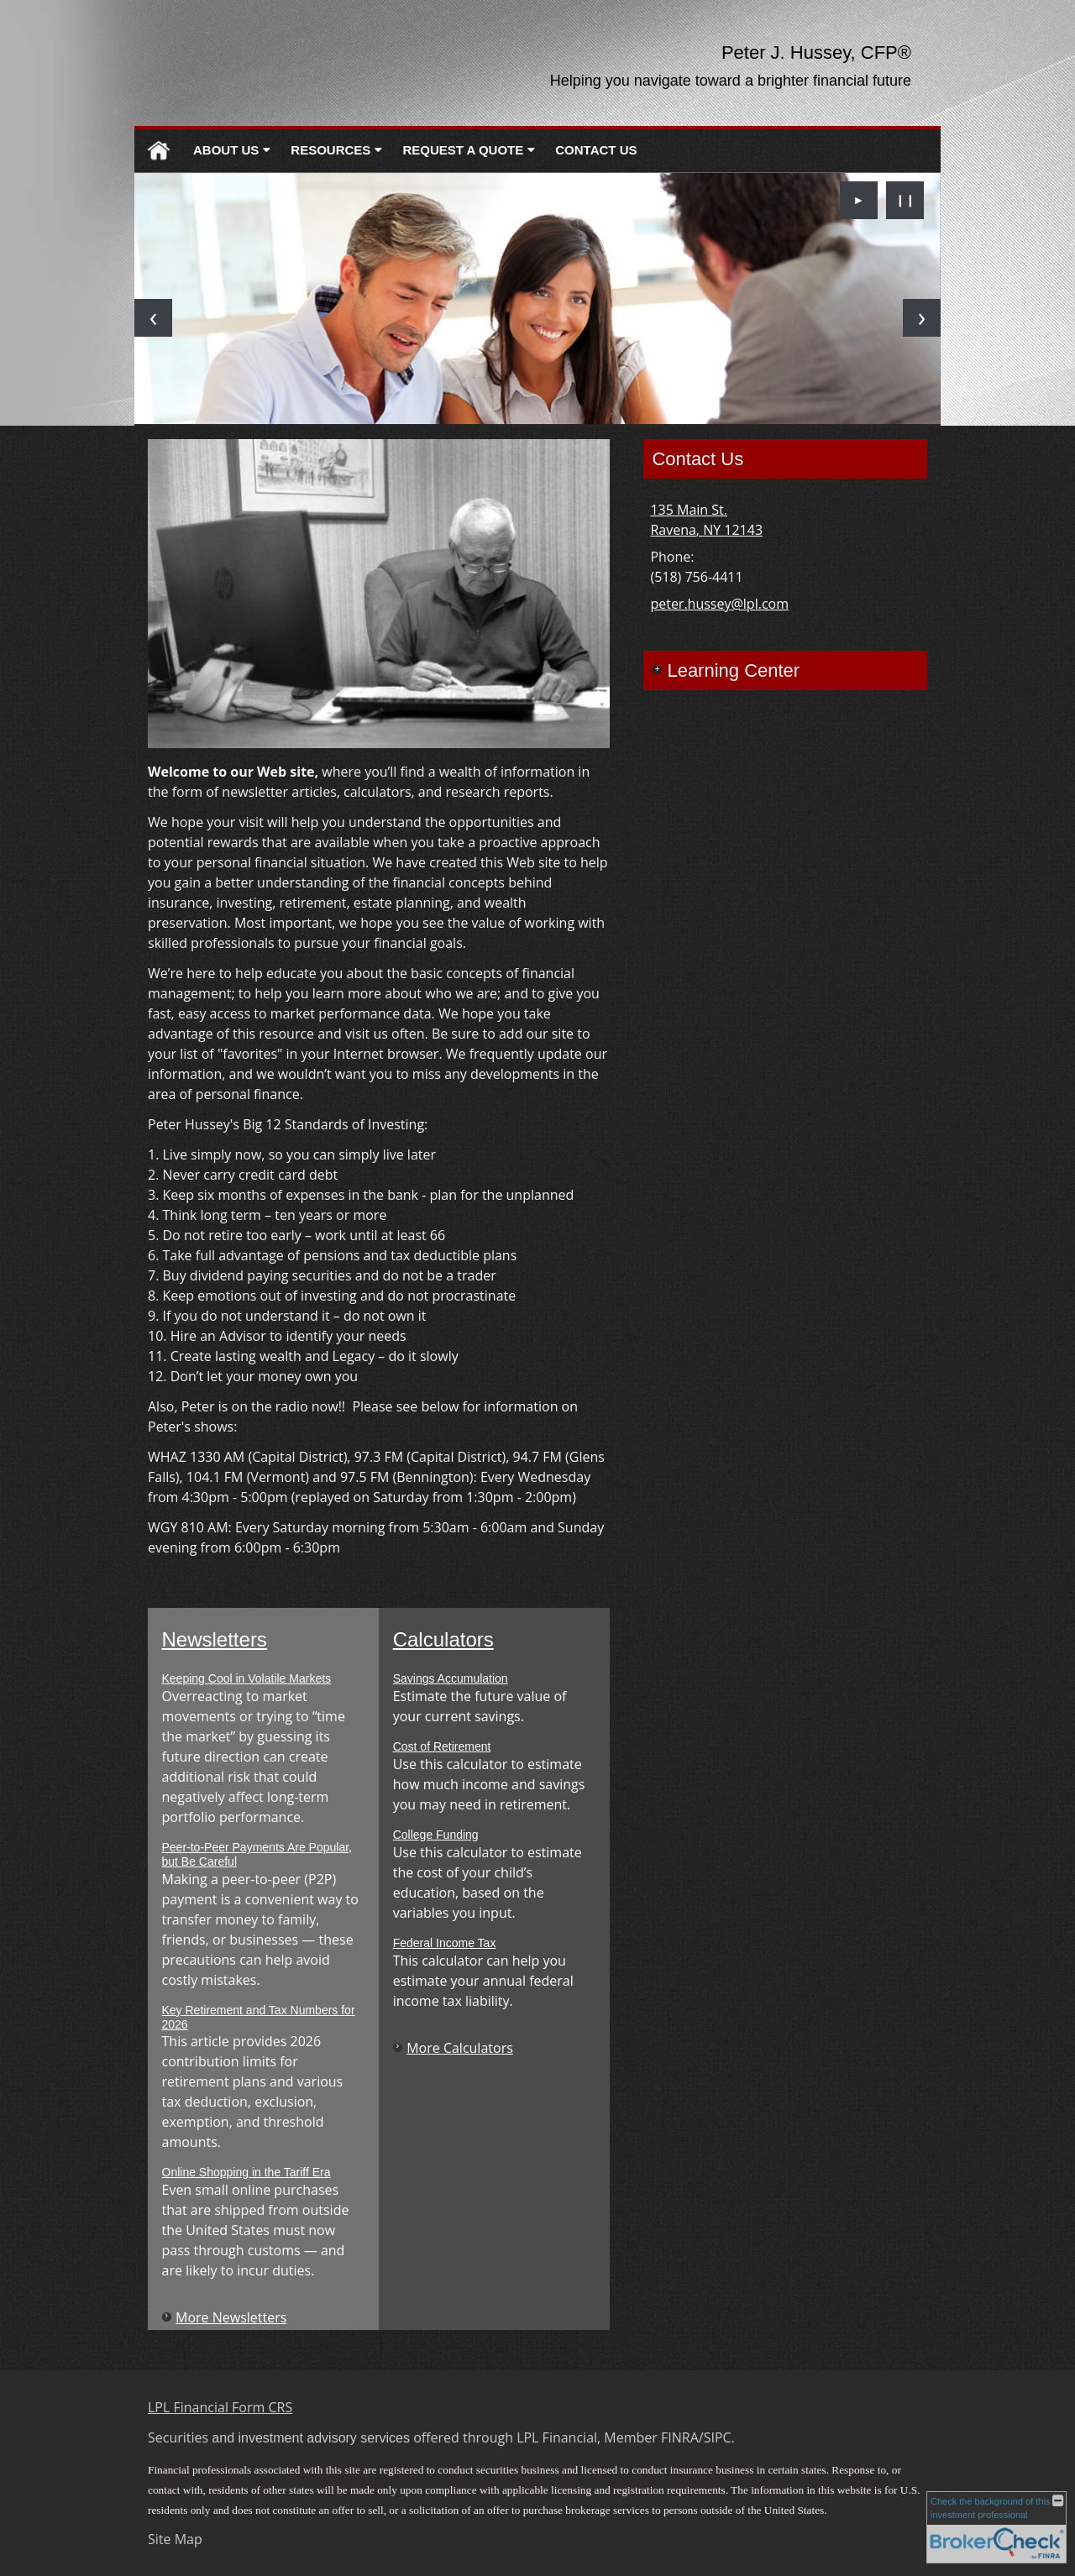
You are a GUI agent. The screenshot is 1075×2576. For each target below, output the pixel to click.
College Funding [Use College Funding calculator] (436, 1834)
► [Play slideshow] (859, 199)
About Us (226, 150)
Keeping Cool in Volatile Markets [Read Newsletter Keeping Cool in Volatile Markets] (247, 1678)
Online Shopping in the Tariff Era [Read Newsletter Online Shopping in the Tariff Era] (246, 2172)
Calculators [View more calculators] (443, 1639)
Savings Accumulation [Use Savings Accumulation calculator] (450, 1678)
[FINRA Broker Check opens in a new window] (996, 2527)
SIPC (718, 2437)
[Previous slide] (153, 318)
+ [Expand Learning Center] (656, 670)
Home (158, 150)
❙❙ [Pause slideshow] (905, 199)
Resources (330, 150)
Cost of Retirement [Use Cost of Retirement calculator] (442, 1746)
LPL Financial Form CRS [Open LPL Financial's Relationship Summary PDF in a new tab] (220, 2407)
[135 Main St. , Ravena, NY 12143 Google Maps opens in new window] (706, 520)
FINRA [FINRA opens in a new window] (680, 2437)
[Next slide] (922, 318)
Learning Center (733, 670)
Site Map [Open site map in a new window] (175, 2539)
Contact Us (596, 150)
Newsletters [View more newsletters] (214, 1639)
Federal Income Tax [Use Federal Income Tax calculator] (444, 1943)
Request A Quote (462, 150)
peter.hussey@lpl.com (719, 603)
